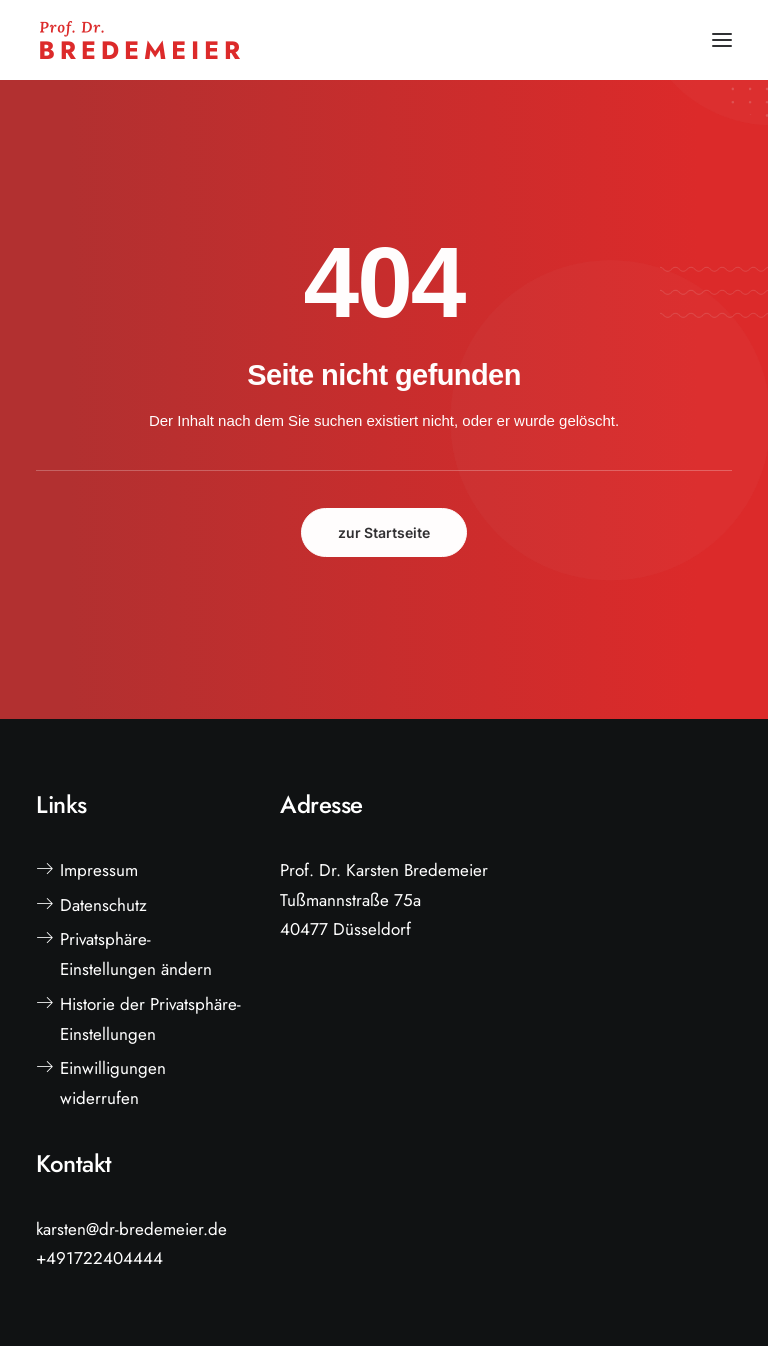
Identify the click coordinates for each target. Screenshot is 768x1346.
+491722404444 (99, 1258)
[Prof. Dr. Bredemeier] (140, 40)
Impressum (99, 870)
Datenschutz (103, 905)
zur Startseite (384, 532)
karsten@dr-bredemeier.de (131, 1229)
